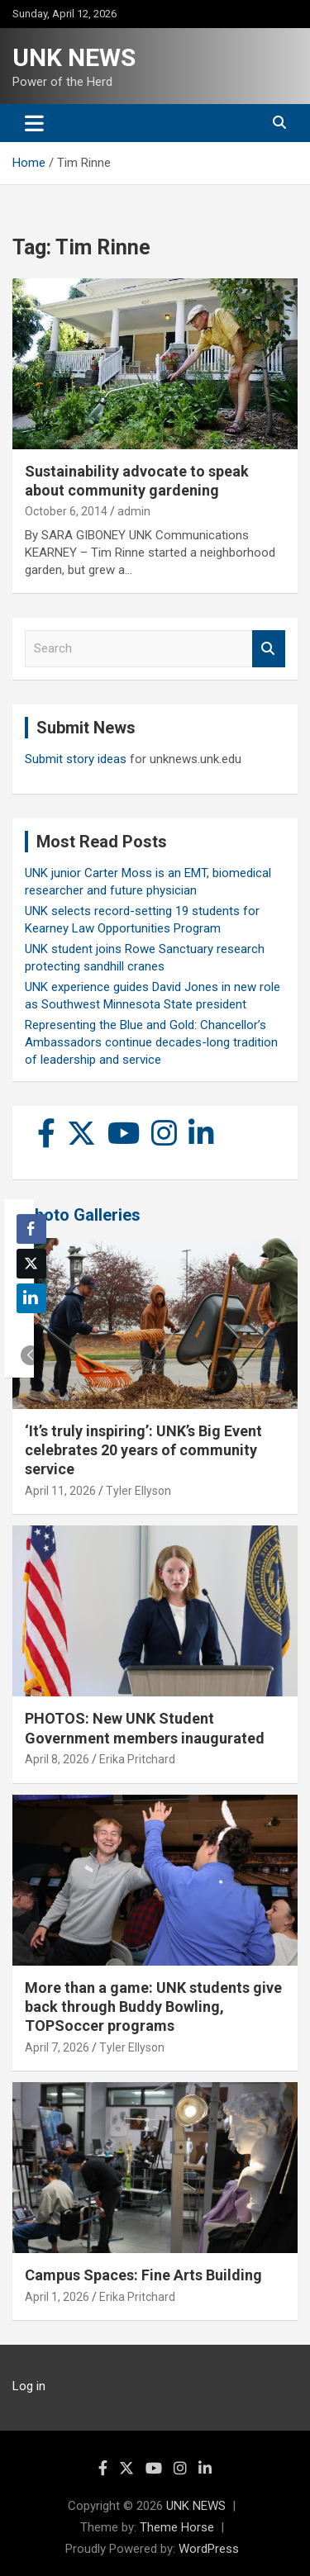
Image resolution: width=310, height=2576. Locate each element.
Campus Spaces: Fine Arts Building (143, 2275)
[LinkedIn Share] (31, 1298)
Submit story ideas (75, 759)
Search (268, 648)
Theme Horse (177, 2527)
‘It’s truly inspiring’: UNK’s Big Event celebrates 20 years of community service (143, 1450)
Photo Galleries (82, 1215)
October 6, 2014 (66, 511)
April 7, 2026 (57, 2047)
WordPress (209, 2548)
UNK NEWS (74, 57)
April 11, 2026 (60, 1490)
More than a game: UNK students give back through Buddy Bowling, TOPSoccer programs (153, 2007)
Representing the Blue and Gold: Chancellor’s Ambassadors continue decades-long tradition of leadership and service (151, 1042)
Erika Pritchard (137, 1759)
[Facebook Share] (31, 1229)
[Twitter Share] (31, 1264)
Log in (28, 2386)
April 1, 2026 (57, 2296)
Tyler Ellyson (138, 1490)
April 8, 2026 (57, 1759)
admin (133, 511)
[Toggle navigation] (34, 123)
